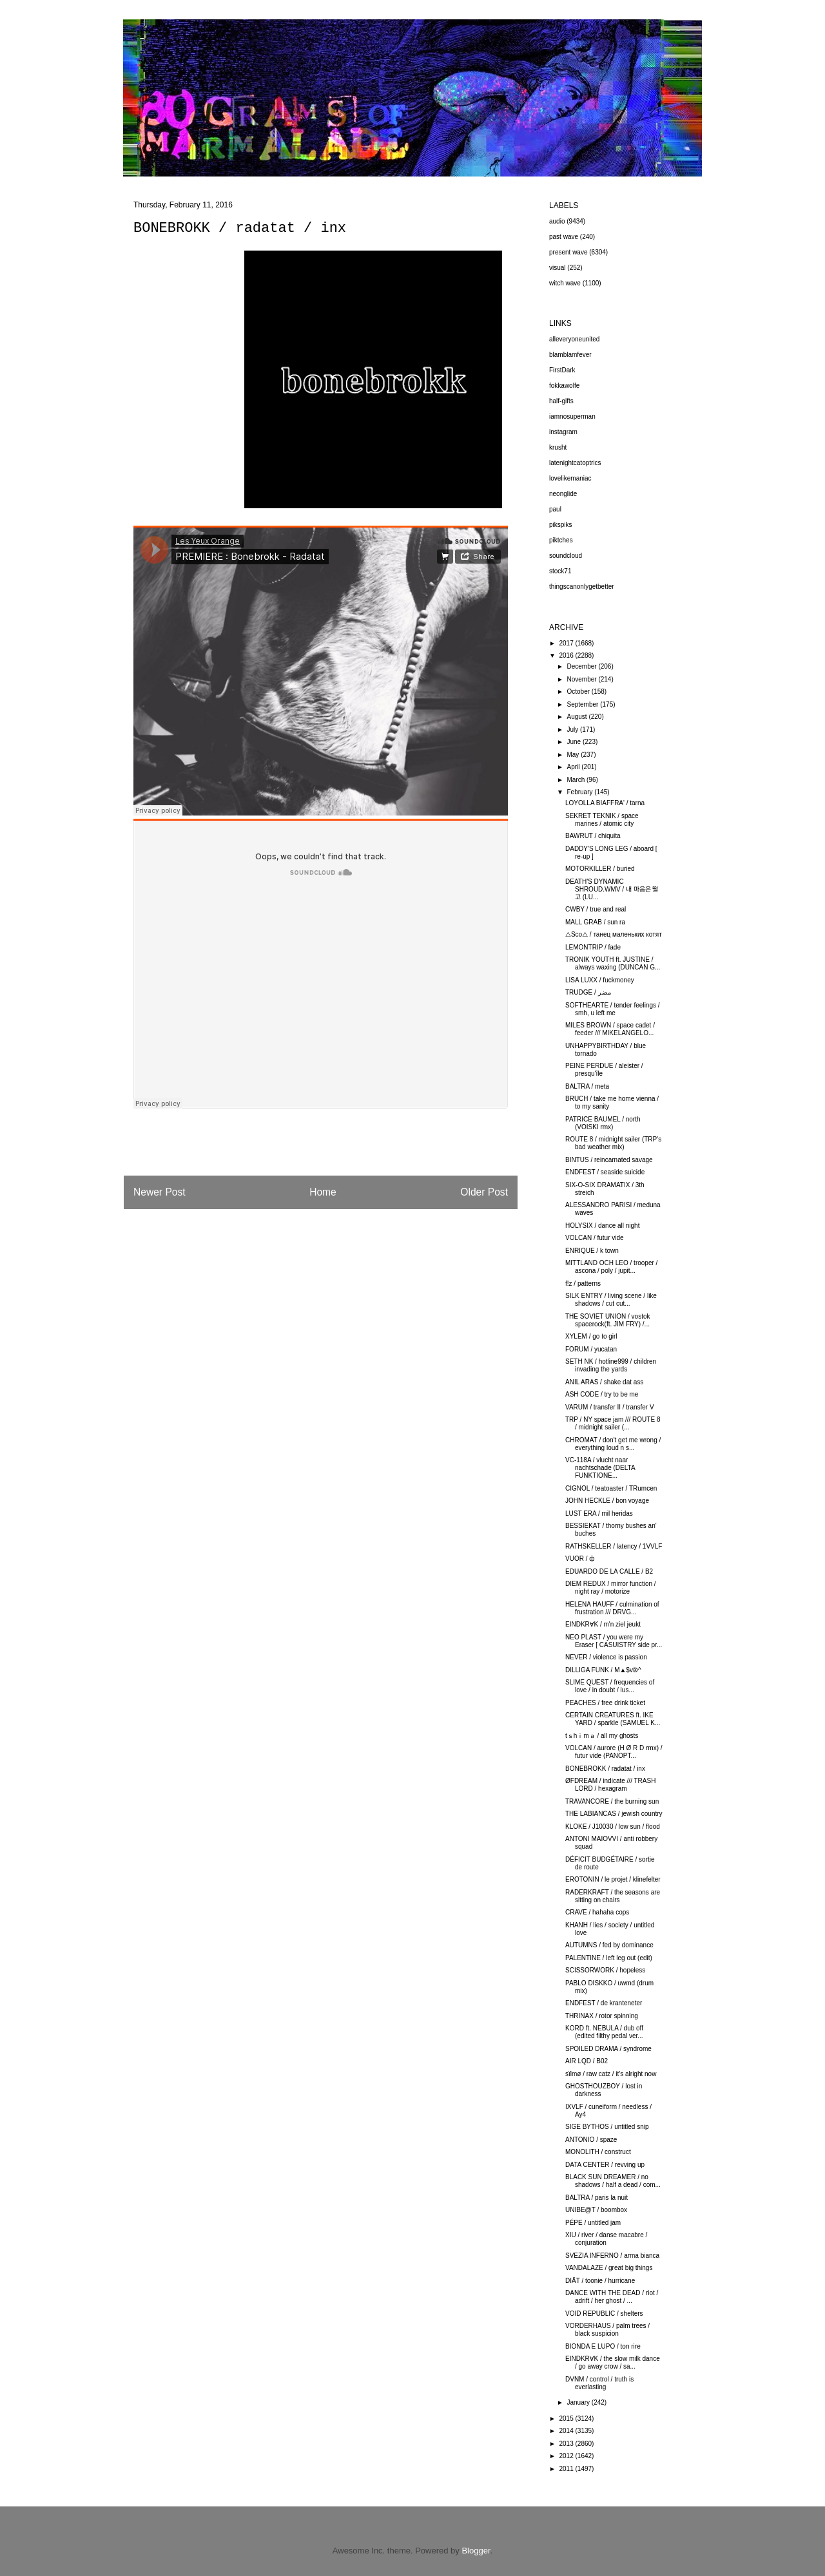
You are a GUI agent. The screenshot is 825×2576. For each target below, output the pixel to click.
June (574, 741)
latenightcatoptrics (575, 462)
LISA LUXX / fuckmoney (599, 980)
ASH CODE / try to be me (601, 1394)
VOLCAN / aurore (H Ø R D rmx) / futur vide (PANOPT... (614, 1751)
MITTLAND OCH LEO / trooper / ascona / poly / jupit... (611, 1266)
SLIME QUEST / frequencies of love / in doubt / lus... (609, 1686)
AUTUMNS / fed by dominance (609, 1945)
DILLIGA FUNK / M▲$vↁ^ (603, 1670)
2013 (567, 2443)
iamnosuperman (572, 416)
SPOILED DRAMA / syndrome (608, 2048)
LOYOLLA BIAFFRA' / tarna (605, 802)
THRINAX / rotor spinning (601, 2015)
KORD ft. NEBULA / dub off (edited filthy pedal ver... (604, 2032)
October (579, 691)
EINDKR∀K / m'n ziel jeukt (603, 1624)
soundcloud (565, 555)
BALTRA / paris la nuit (596, 2197)
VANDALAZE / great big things (608, 2267)
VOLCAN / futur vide (594, 1237)
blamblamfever (570, 354)
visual (557, 267)
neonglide (563, 493)
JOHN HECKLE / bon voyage (607, 1500)
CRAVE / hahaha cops (597, 1912)
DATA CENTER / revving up (605, 2164)
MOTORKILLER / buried (600, 868)
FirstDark (562, 370)
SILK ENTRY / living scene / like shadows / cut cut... (611, 1299)
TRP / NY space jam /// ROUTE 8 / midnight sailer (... (612, 1423)
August (577, 716)
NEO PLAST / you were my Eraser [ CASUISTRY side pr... (613, 1641)
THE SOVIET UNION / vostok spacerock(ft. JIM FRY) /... (607, 1320)
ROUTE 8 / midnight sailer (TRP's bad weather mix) (613, 1143)
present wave (568, 252)
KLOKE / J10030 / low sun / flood (612, 1826)
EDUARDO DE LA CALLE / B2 (609, 1571)
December (582, 666)
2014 (567, 2430)
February (580, 792)
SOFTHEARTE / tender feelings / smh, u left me (612, 1009)
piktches (561, 540)
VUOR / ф (579, 1558)
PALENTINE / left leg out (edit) (608, 1957)
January (579, 2402)
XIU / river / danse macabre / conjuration (606, 2238)
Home (322, 1192)
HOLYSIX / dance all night (602, 1225)
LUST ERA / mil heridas (599, 1513)
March (577, 779)
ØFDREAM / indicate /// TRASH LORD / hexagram (610, 1784)
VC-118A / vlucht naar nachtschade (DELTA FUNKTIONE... (600, 1467)
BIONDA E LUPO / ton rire (603, 2346)
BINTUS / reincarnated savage (609, 1159)
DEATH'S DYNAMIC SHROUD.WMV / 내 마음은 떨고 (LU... (611, 889)
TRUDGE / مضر (588, 992)
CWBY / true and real (595, 909)
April (574, 766)
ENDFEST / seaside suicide (605, 1172)
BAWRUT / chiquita (593, 835)
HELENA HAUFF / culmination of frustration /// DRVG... (612, 1608)
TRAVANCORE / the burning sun (612, 1801)
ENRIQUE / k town (592, 1250)
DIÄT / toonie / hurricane (600, 2280)
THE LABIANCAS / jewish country (614, 1813)
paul (555, 509)
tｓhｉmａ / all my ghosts (601, 1735)
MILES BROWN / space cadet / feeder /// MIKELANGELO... (610, 1029)
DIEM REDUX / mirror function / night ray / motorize (610, 1587)
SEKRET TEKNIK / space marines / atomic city (602, 819)
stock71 (560, 571)
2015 (567, 2418)
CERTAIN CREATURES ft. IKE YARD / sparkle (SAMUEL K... (612, 1719)
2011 (567, 2468)
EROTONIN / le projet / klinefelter (613, 1879)
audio (557, 221)
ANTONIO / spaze (591, 2139)
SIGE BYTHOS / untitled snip (607, 2126)
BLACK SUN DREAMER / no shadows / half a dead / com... (613, 2180)
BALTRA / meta (587, 1086)
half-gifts (561, 401)
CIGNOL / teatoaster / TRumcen (611, 1488)
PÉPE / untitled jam (593, 2222)
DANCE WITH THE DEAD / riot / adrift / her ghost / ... (611, 2296)
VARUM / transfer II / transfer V (609, 1407)
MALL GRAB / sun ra (595, 922)
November (582, 679)
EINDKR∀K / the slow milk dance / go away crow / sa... (612, 2362)
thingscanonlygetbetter (581, 586)
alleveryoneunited (574, 339)
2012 (567, 2455)
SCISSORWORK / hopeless (605, 1970)
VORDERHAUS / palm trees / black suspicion (607, 2329)
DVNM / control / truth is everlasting (599, 2383)
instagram (563, 431)
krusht (558, 447)
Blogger (475, 2550)
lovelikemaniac (570, 478)
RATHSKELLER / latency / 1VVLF (613, 1546)
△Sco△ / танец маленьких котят (613, 934)
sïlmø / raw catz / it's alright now (610, 2073)
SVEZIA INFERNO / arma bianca (612, 2255)
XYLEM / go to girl (591, 1336)
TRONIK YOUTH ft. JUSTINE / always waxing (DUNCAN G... (612, 963)
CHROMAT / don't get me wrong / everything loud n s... (613, 1443)
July (573, 729)
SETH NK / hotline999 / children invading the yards (610, 1365)
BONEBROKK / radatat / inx (605, 1768)
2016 (567, 655)
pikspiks (560, 524)
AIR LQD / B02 (586, 2061)
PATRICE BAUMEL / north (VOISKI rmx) (603, 1123)
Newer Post (159, 1192)
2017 (567, 643)
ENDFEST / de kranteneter (603, 2003)
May (574, 754)
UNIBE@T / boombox (596, 2209)
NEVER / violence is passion (606, 1657)
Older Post (484, 1192)
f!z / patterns (583, 1283)
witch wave (565, 283)
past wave (563, 236)
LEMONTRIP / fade (593, 947)
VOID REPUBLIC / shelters (604, 2313)
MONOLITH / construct (598, 2151)
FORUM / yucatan (591, 1349)
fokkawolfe (564, 385)
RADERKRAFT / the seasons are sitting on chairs (612, 1896)
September (583, 704)
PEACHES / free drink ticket (605, 1702)
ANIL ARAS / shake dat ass (604, 1382)
